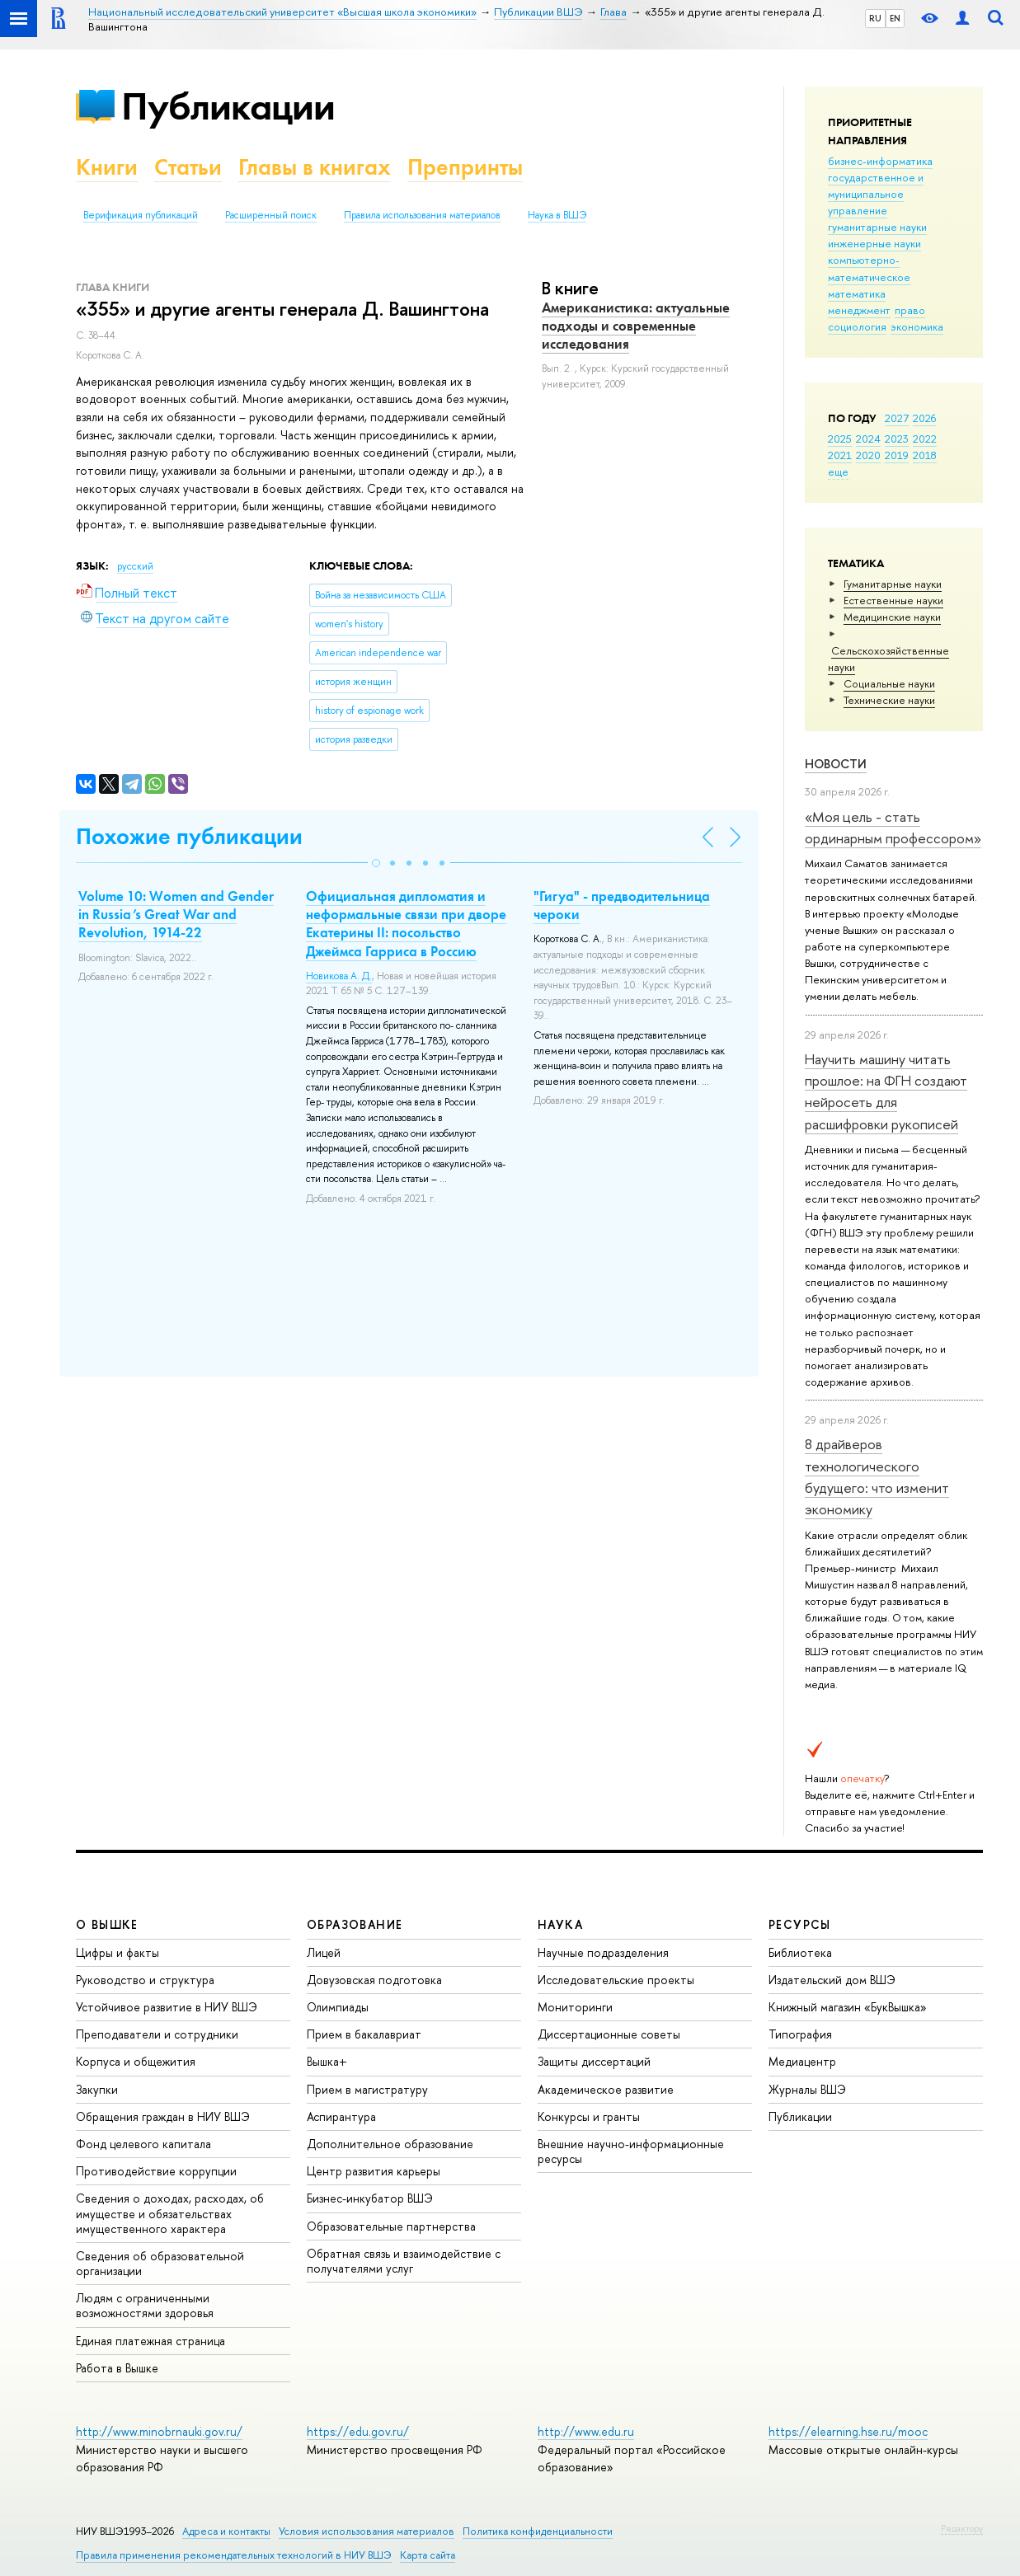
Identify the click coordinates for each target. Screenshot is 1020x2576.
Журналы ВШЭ (807, 2089)
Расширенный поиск (271, 215)
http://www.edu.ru (586, 2431)
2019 (897, 455)
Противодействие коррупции (156, 2171)
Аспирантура (341, 2116)
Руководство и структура (145, 1979)
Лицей (324, 1952)
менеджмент (859, 310)
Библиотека (800, 1952)
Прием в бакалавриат (364, 2034)
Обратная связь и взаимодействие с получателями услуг (404, 2260)
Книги (107, 166)
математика (857, 293)
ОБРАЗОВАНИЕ (354, 1924)
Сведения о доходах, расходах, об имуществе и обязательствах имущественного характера (170, 2213)
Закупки (97, 2089)
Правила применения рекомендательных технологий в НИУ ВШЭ (234, 2555)
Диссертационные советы (609, 2034)
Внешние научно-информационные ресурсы (631, 2151)
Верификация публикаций (140, 215)
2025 (840, 438)
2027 (897, 418)
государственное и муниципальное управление (876, 194)
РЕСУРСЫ (800, 1924)
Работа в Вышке (117, 2368)
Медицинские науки (892, 616)
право (910, 310)
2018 (925, 455)
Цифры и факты (117, 1952)
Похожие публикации (189, 836)
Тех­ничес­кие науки (889, 699)
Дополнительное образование (390, 2143)
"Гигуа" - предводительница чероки (622, 905)
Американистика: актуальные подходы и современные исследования (636, 325)
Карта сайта (427, 2555)
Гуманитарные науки (893, 583)
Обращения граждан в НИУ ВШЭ (163, 2116)
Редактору (962, 2528)
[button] (376, 863)
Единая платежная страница (150, 2340)
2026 (924, 418)
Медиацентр (802, 2061)
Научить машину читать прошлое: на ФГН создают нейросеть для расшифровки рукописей (886, 1091)
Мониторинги (575, 2007)
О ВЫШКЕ (107, 1924)
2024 (868, 438)
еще (838, 471)
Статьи (188, 166)
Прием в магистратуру (367, 2089)
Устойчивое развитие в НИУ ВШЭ (166, 2007)
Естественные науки (893, 600)
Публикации (228, 106)
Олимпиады (338, 2007)
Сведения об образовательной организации (160, 2263)
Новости (836, 763)
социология (857, 326)
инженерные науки (874, 243)
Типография (800, 2034)
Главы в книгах (314, 166)
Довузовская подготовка (374, 1979)
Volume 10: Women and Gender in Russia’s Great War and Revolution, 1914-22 (176, 914)
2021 (840, 455)
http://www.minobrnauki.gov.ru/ (159, 2431)
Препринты (465, 166)
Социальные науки (889, 683)
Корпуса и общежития (135, 2061)
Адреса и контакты (226, 2531)
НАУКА (560, 1924)
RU (875, 18)
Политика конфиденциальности (538, 2531)
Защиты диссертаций (594, 2061)
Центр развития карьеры (373, 2171)
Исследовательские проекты (616, 1979)
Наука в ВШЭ (557, 215)
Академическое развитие (606, 2089)
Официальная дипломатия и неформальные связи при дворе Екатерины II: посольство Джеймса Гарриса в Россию (406, 923)
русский (135, 566)
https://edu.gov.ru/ (358, 2431)
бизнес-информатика (880, 160)
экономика (917, 326)
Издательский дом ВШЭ (832, 1979)
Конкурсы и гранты (589, 2116)
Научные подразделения (603, 1952)
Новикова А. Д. (339, 976)
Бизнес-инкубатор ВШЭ (370, 2198)
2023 (897, 438)
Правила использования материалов (422, 215)
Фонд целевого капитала (143, 2143)
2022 (925, 438)
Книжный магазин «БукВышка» (848, 2007)
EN (895, 18)
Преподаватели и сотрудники (157, 2034)
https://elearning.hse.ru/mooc (848, 2431)
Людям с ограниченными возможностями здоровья (145, 2305)
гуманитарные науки (877, 226)
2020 (868, 455)
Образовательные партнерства (391, 2226)
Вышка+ (327, 2061)
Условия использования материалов (366, 2531)
